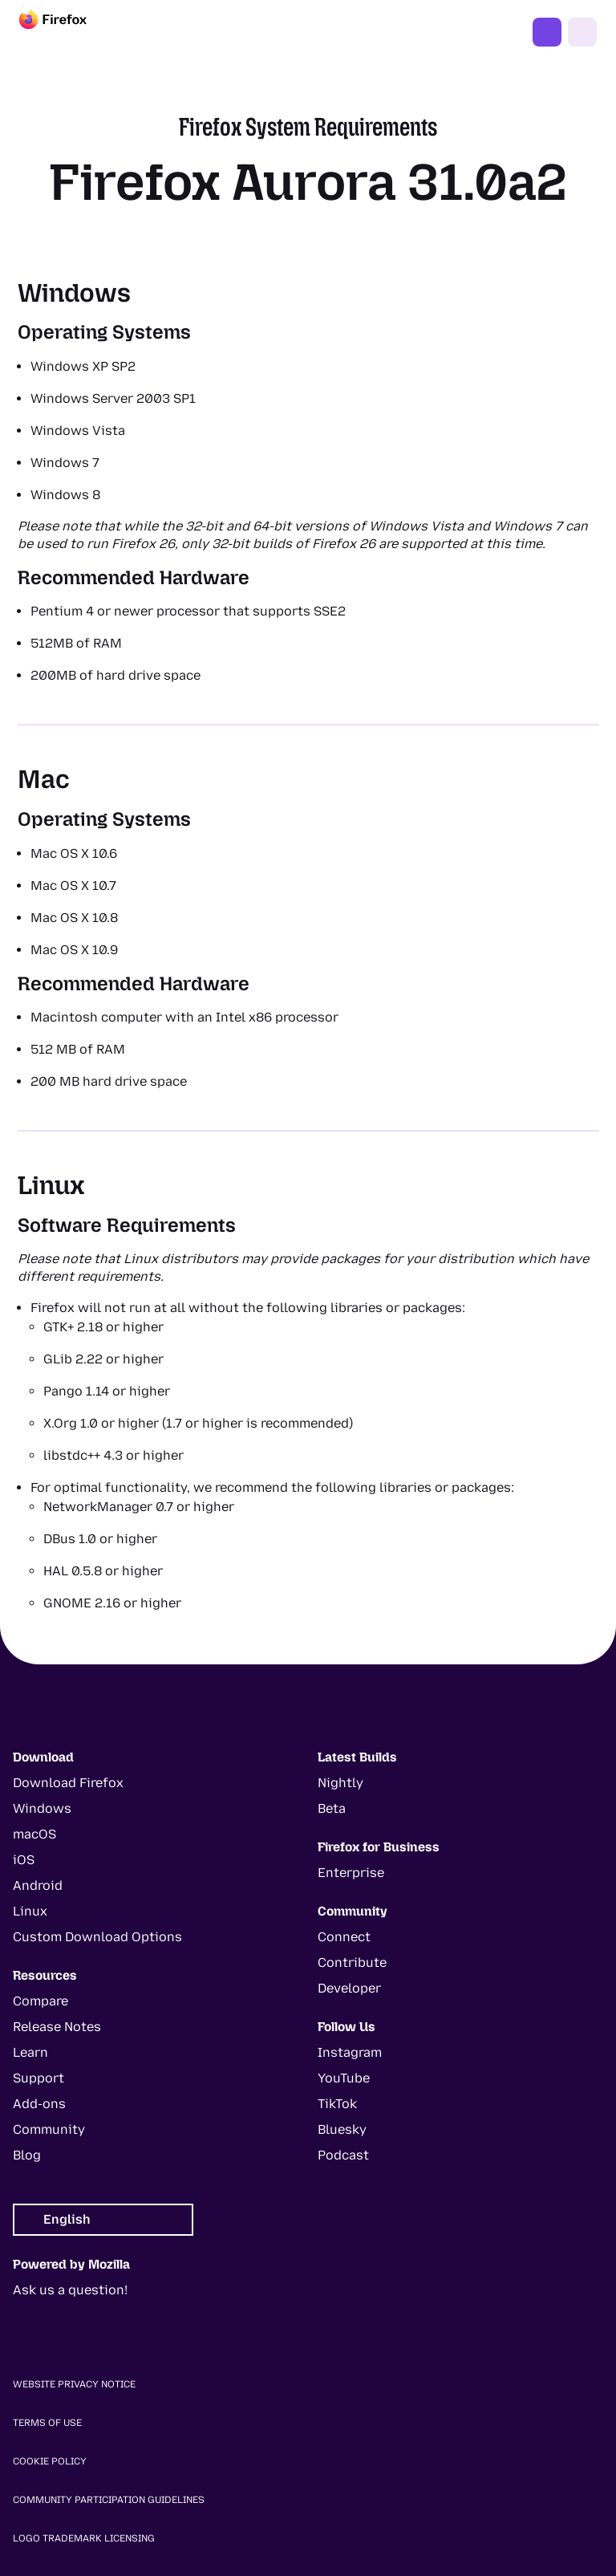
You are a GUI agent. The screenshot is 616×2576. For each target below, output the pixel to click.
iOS (23, 1859)
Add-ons (39, 2103)
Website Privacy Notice (74, 2384)
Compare (40, 2001)
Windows (42, 1808)
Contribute (352, 1962)
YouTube (344, 2078)
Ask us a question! (70, 2290)
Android (38, 1885)
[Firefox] (67, 32)
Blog (27, 2155)
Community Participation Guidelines (109, 2499)
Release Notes (57, 2026)
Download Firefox (68, 1782)
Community (49, 2129)
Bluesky (342, 2129)
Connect (344, 1936)
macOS (34, 1834)
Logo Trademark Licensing (84, 2538)
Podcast (343, 2155)
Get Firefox (547, 32)
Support (38, 2078)
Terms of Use (47, 2422)
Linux (30, 1911)
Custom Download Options (97, 1936)
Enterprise (351, 1872)
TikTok (337, 2103)
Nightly (340, 1782)
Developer (349, 1988)
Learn (30, 2052)
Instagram (350, 2052)
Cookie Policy (50, 2461)
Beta (332, 1808)
